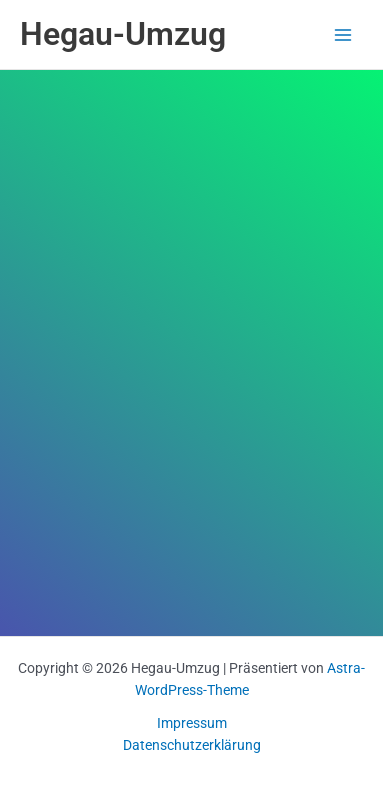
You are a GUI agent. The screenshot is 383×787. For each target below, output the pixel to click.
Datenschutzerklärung (192, 745)
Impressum (192, 723)
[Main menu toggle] (343, 34)
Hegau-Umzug (123, 34)
